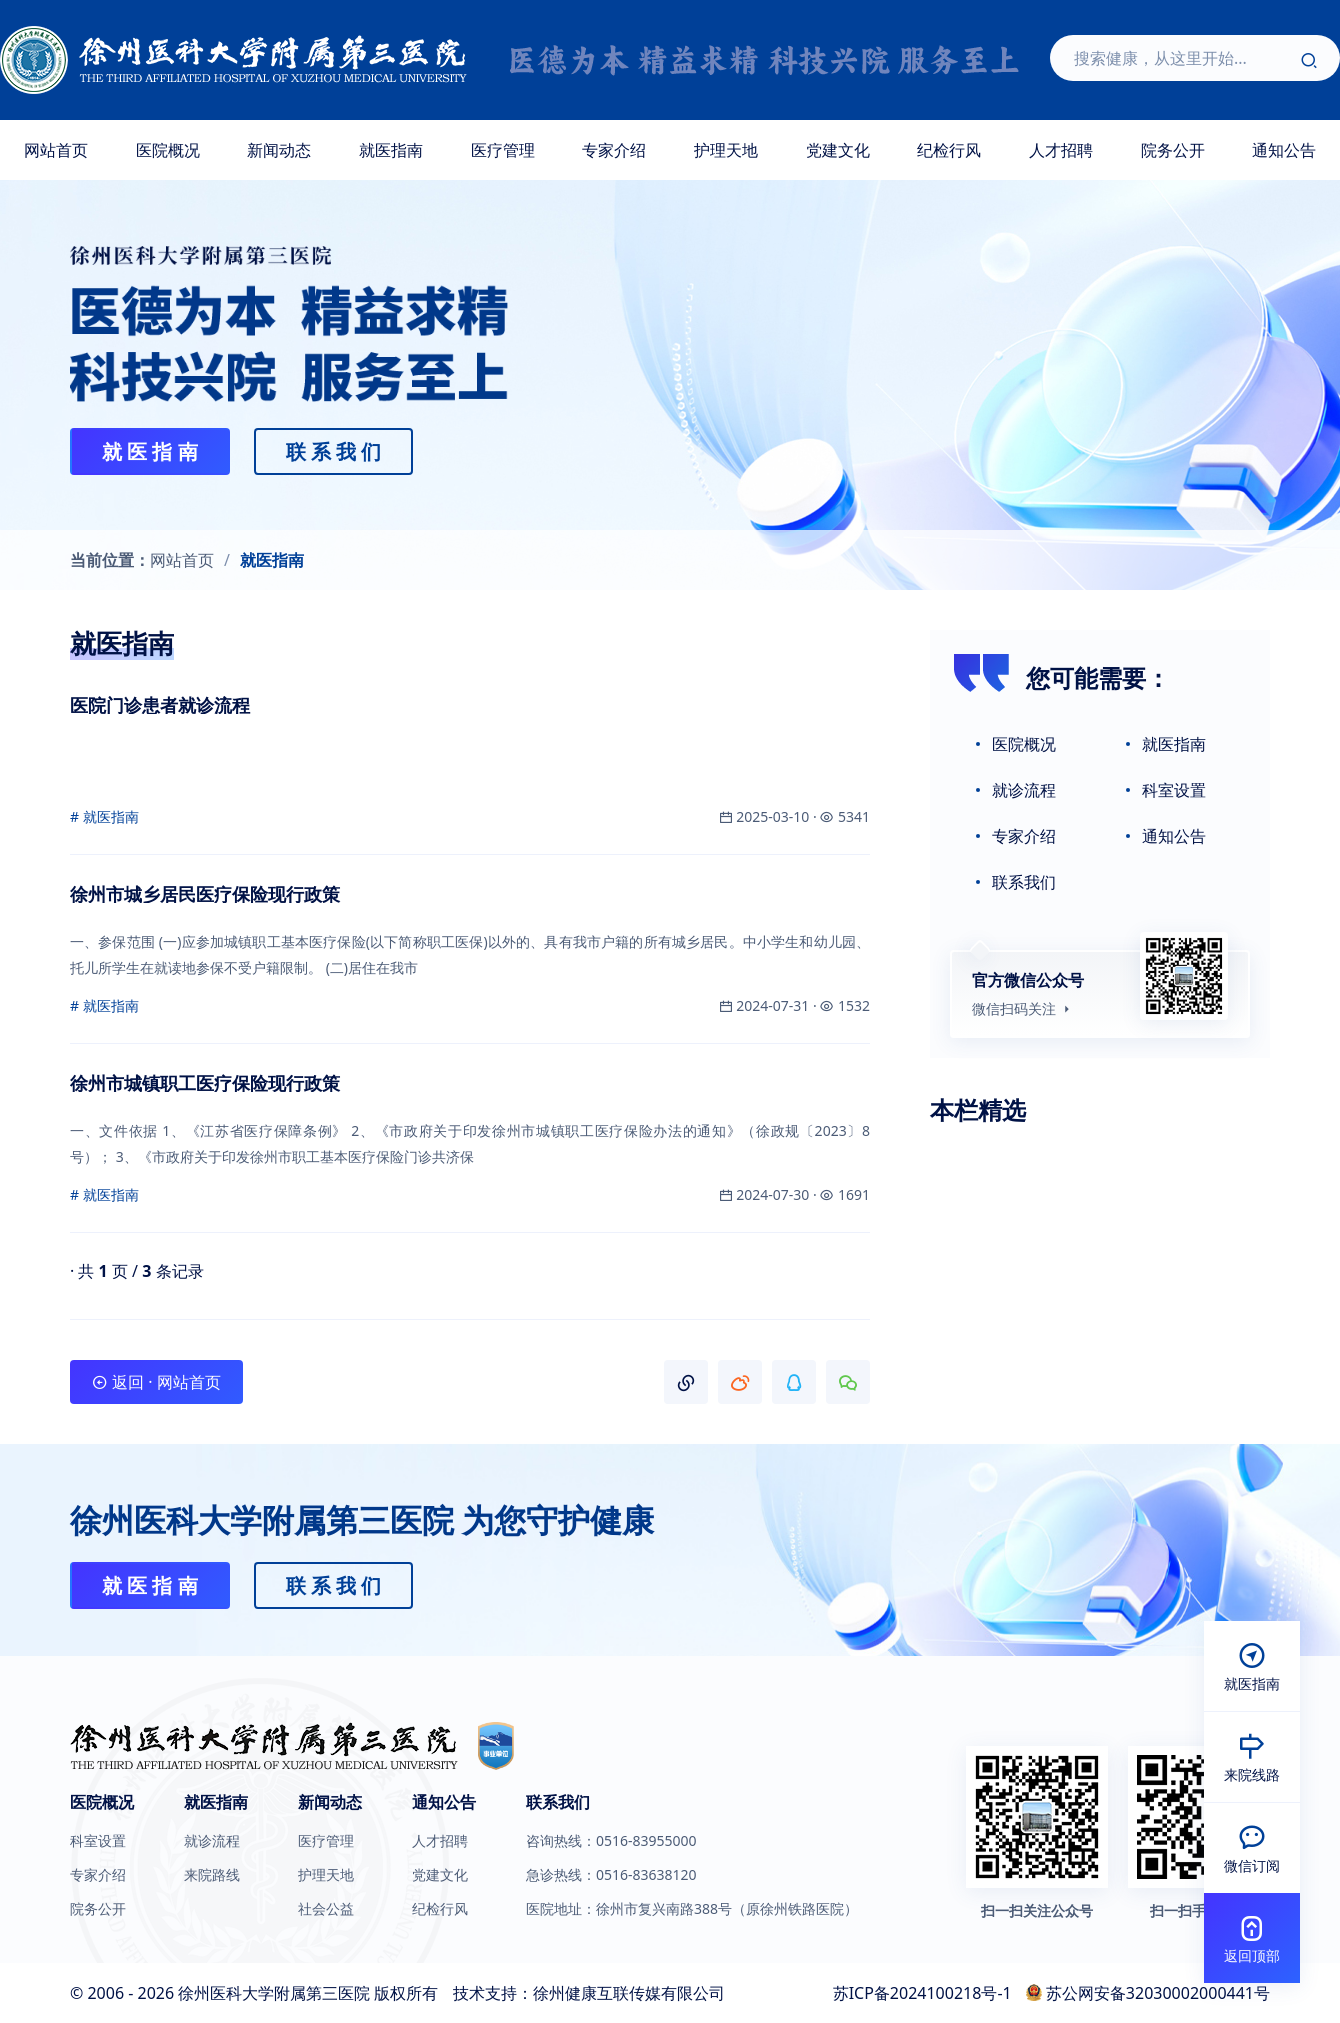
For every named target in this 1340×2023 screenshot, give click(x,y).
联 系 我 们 (334, 451)
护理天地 (726, 150)
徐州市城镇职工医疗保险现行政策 (205, 1083)
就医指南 (391, 150)
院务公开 (1173, 150)
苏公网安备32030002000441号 (1158, 1993)
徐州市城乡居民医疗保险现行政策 (205, 894)
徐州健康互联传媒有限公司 (629, 1993)
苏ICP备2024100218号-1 (922, 1993)
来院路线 (212, 1875)
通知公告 (1174, 836)
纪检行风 (949, 150)
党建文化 (838, 150)
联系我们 (1024, 882)
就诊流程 (1024, 790)
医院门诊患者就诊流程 (160, 705)
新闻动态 (279, 150)
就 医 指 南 (150, 451)
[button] (686, 1382)
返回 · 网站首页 (156, 1382)
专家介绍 (614, 150)
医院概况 (168, 150)
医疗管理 (503, 150)
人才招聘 (1061, 150)
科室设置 (1174, 790)
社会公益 (326, 1909)
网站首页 (56, 150)
